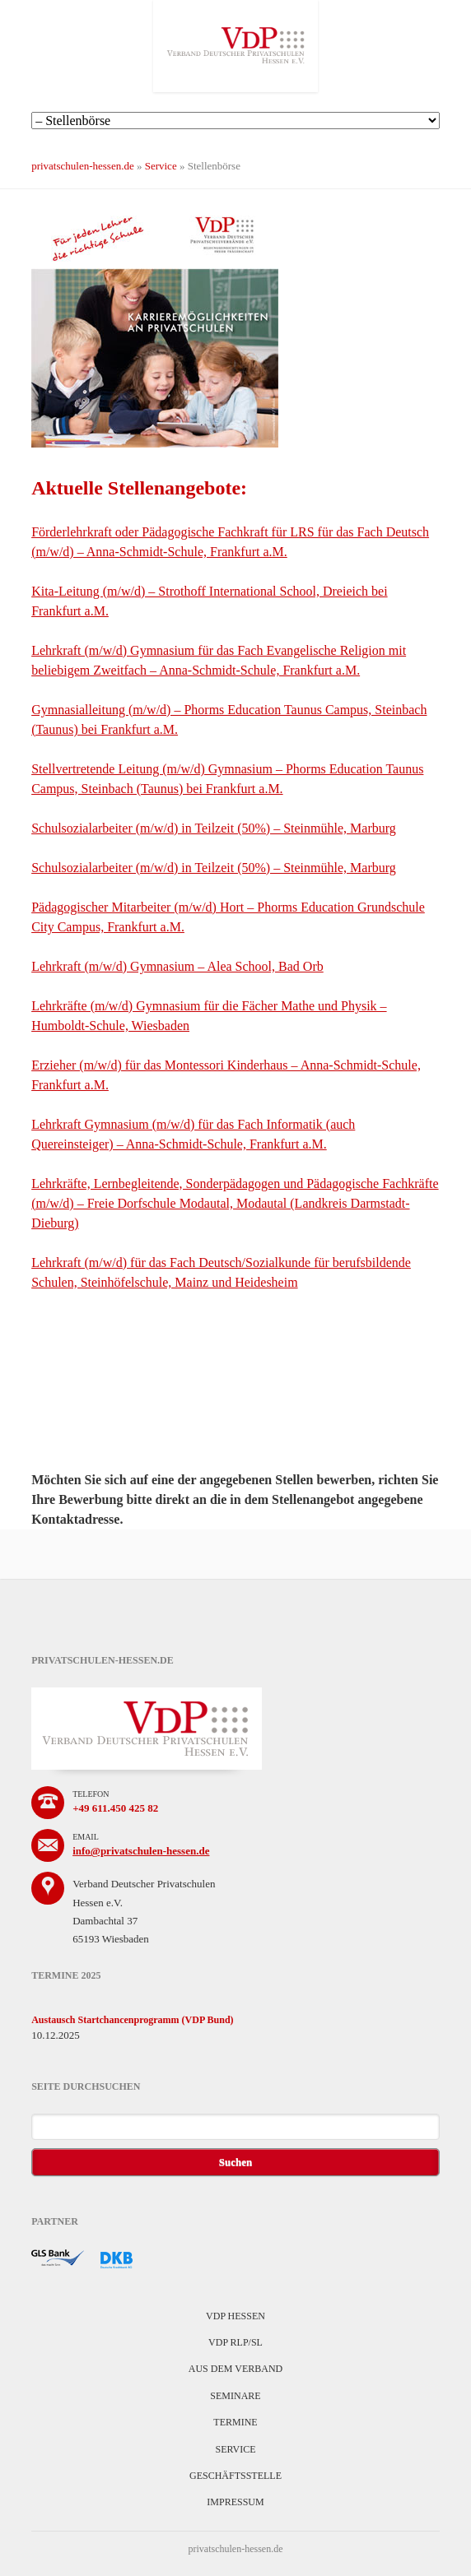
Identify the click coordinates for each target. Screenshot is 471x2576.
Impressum (235, 2502)
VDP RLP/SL (235, 2342)
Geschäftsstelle (235, 2475)
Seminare (235, 2396)
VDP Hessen (235, 2316)
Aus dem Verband (235, 2368)
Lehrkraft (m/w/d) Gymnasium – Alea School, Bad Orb (177, 966)
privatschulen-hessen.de (82, 166)
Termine (235, 2422)
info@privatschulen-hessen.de (140, 1851)
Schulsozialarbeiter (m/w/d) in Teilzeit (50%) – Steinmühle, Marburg (213, 828)
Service (161, 166)
